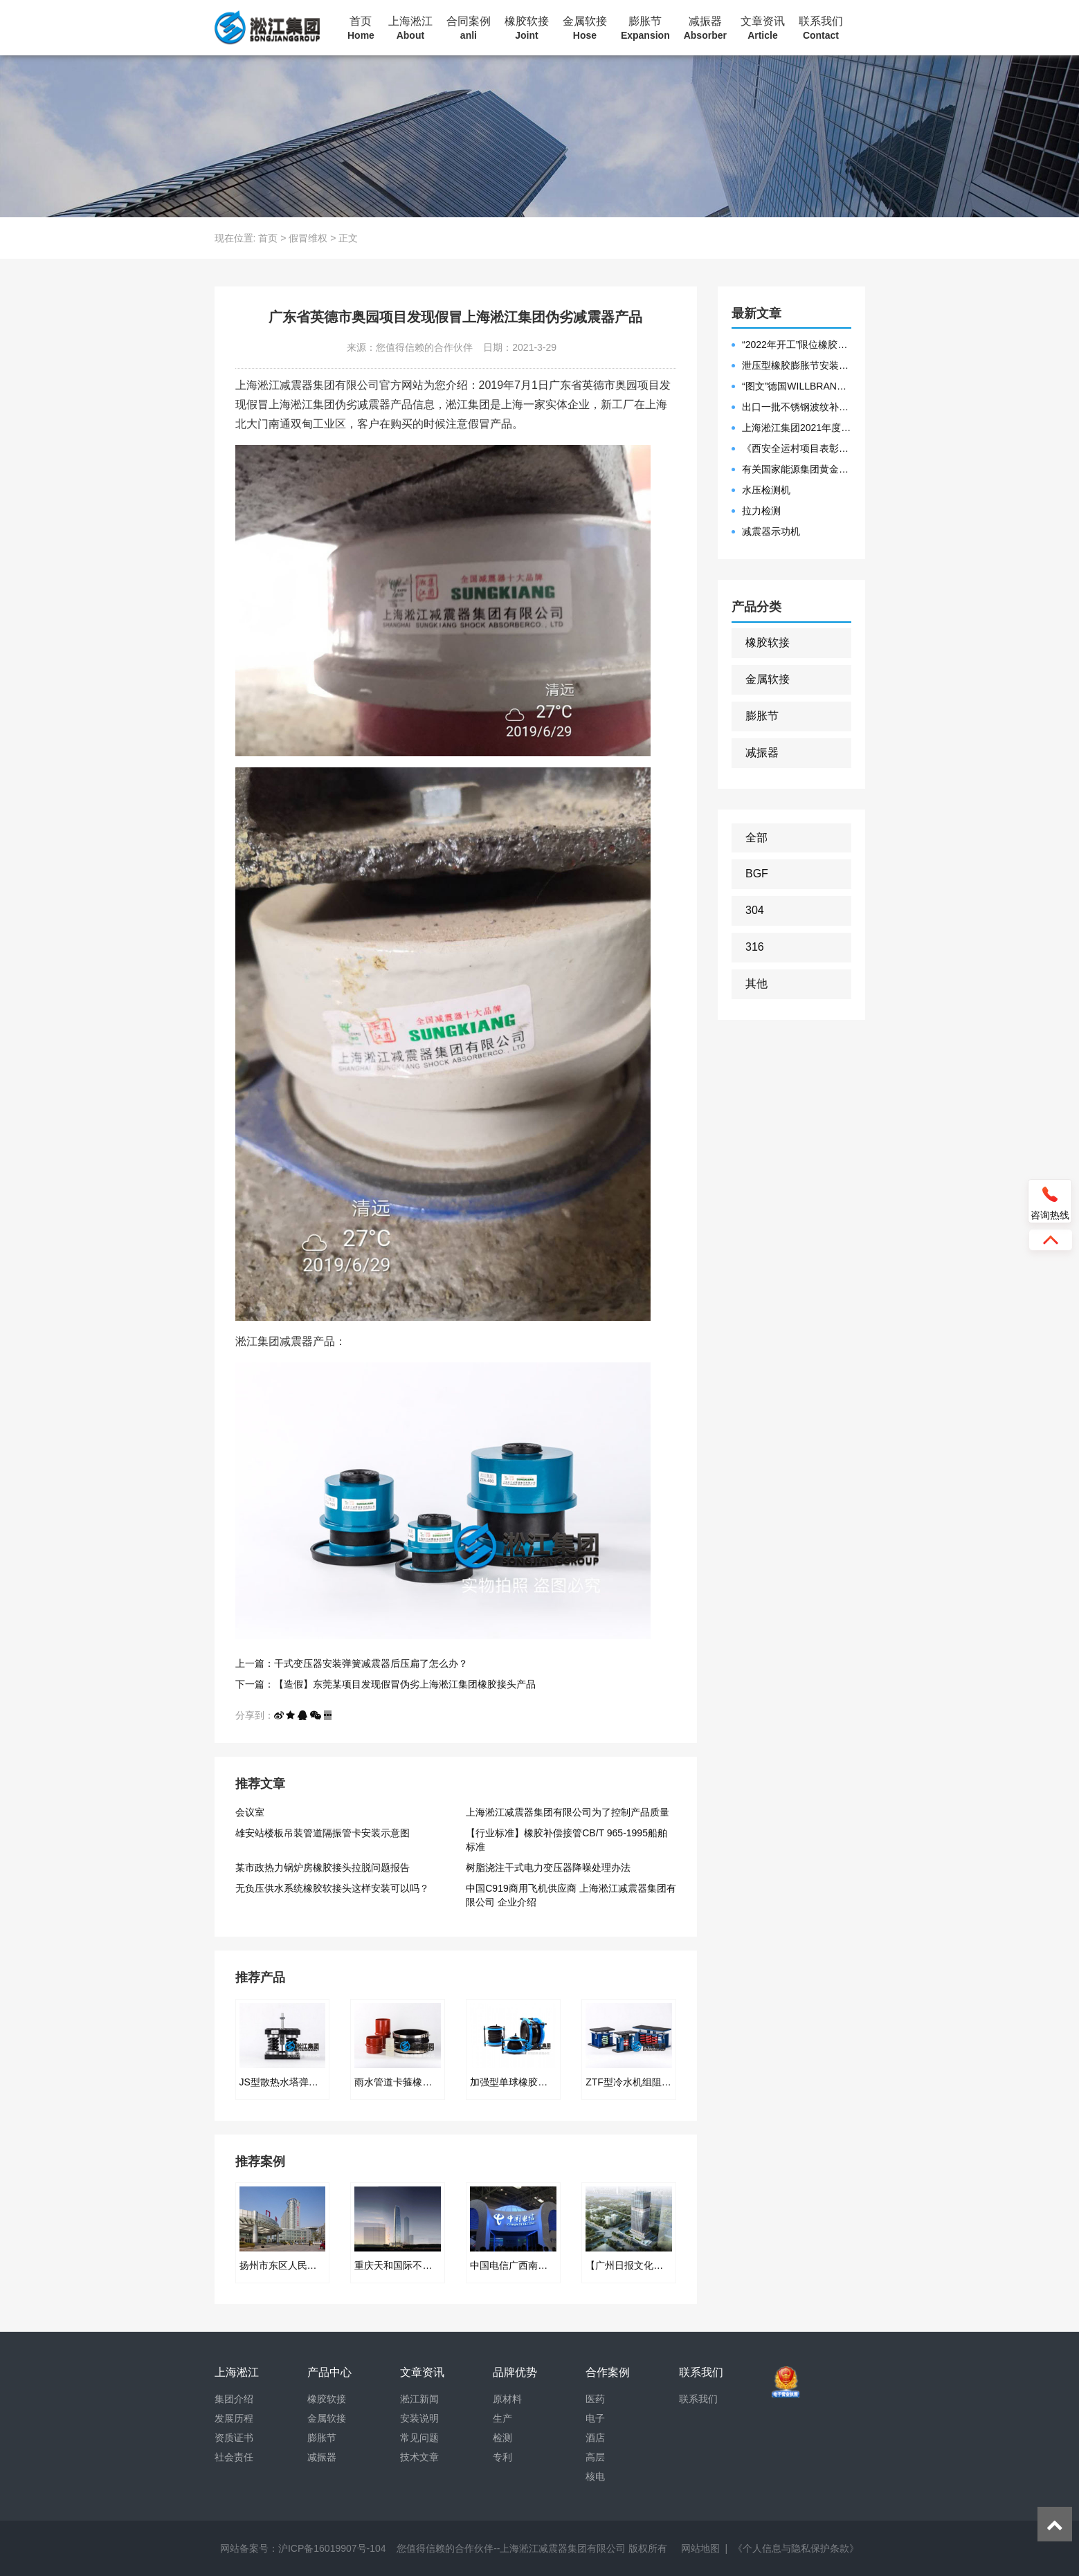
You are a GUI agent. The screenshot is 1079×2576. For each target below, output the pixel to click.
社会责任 (234, 2457)
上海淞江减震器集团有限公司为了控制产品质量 (567, 1812)
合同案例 (468, 28)
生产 (502, 2418)
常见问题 (419, 2437)
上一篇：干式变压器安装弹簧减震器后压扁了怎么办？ (351, 1663)
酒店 (595, 2437)
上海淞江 (410, 28)
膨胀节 (645, 28)
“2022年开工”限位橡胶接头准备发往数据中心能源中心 (796, 344)
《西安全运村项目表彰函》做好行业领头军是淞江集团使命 (796, 448)
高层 (595, 2457)
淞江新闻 (419, 2398)
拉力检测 (761, 510)
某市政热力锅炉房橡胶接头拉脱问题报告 (322, 1867)
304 (754, 910)
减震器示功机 (771, 531)
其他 (756, 983)
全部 (756, 837)
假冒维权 (308, 238)
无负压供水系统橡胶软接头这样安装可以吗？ (332, 1888)
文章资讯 (763, 28)
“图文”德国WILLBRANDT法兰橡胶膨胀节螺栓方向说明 (796, 386)
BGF (756, 873)
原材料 (507, 2398)
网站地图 (700, 2548)
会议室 (249, 1812)
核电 (595, 2476)
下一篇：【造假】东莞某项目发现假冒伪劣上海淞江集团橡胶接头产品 (385, 1684)
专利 (502, 2457)
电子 (595, 2418)
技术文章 (419, 2457)
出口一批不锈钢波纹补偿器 (796, 406)
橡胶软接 (527, 28)
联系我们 (821, 28)
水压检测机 (766, 489)
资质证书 (234, 2437)
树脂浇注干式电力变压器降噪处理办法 (548, 1867)
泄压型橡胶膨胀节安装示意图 (796, 365)
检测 (502, 2437)
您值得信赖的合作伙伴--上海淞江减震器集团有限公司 (511, 2548)
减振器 (705, 28)
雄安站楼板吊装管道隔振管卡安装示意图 (322, 1832)
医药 (595, 2398)
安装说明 (419, 2418)
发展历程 (234, 2418)
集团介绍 (234, 2398)
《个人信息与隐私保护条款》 (796, 2548)
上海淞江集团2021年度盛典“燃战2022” (796, 427)
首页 (360, 28)
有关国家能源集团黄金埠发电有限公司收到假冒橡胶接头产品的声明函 (796, 469)
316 (754, 947)
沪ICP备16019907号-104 (332, 2548)
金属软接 (585, 28)
